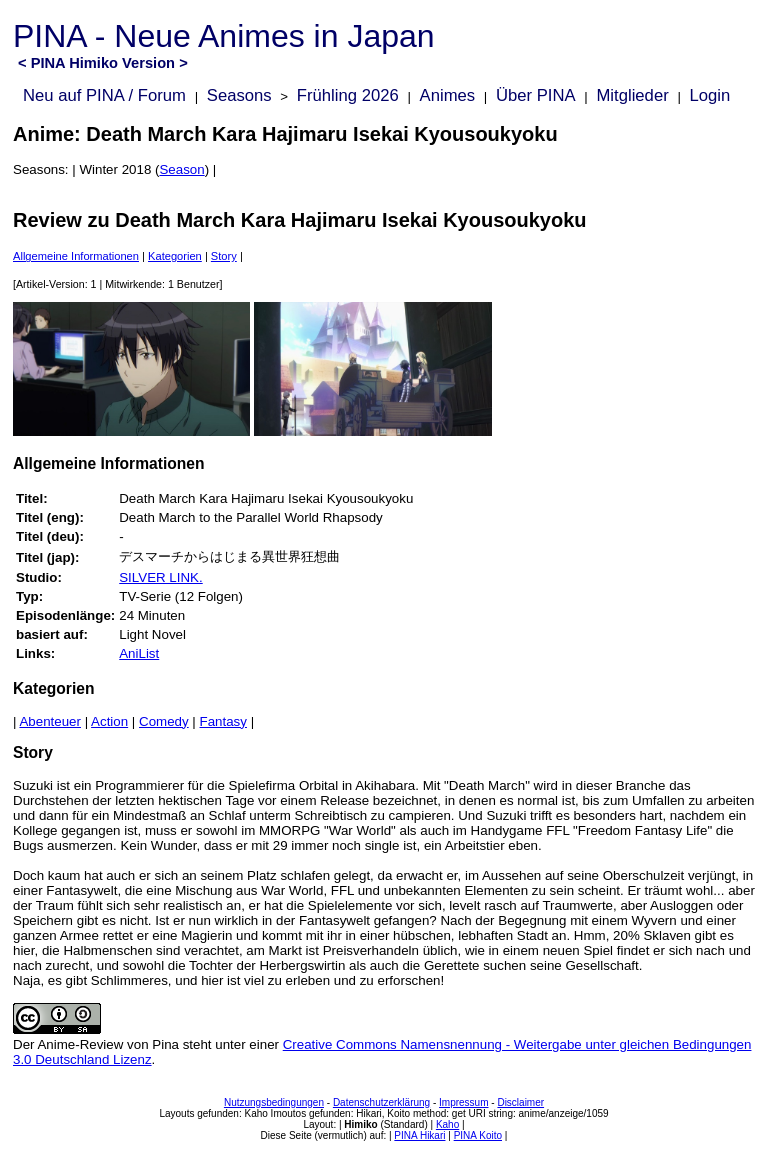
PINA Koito (478, 1135)
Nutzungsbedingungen (274, 1102)
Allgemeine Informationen (76, 256)
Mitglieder (632, 95)
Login (710, 95)
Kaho (447, 1124)
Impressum (463, 1102)
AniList (139, 653)
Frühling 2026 (348, 95)
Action (109, 721)
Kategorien (175, 256)
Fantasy (223, 721)
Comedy (164, 721)
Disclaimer (520, 1102)
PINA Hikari (419, 1135)
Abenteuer (50, 721)
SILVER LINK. (160, 577)
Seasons (239, 95)
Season (181, 169)
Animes (448, 95)
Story (224, 256)
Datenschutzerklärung (381, 1102)
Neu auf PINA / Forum (104, 95)
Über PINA (536, 95)
